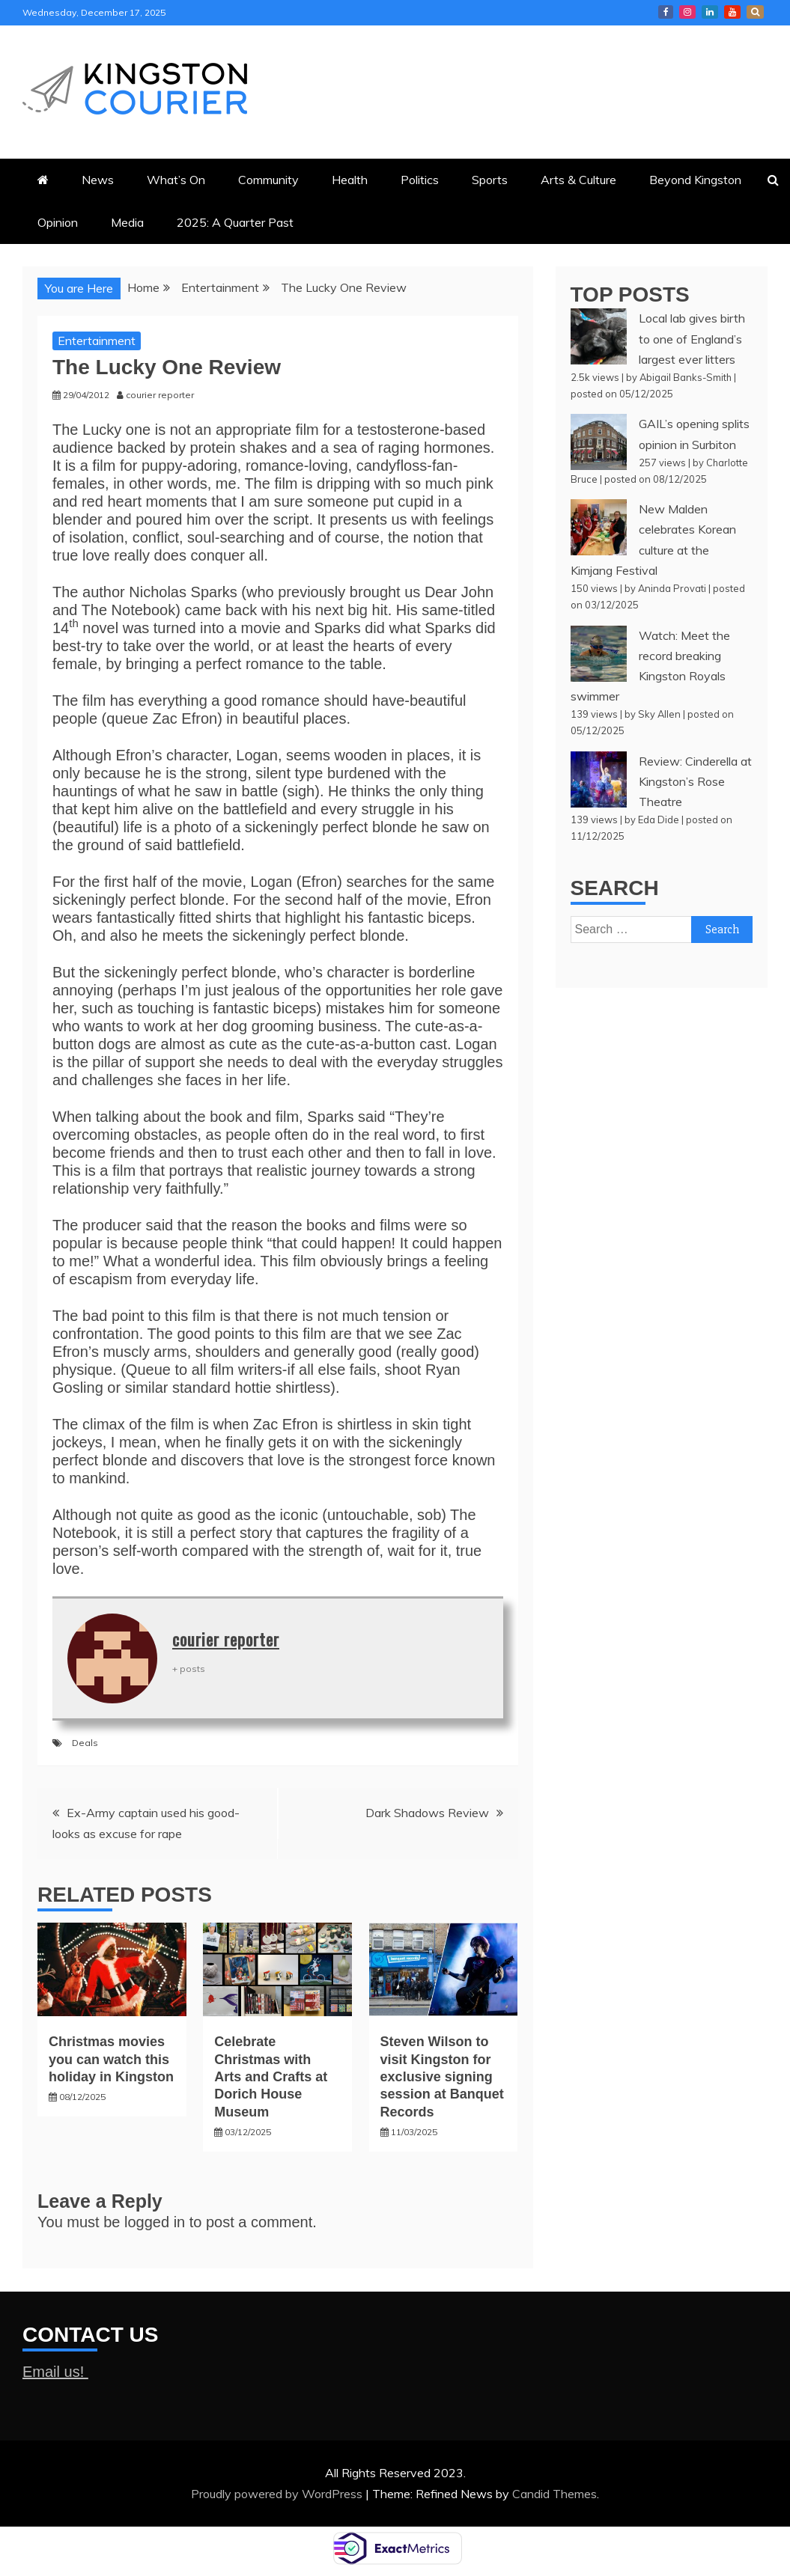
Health (350, 179)
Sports (490, 179)
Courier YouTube (732, 12)
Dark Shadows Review (427, 1812)
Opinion (57, 222)
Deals (85, 1742)
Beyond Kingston (695, 179)
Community (268, 179)
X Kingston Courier (755, 12)
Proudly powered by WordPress (278, 2493)
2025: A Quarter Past (235, 222)
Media (127, 222)
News (98, 179)
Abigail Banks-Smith (685, 377)
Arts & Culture (578, 179)
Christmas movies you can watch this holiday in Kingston (111, 2059)
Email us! (55, 2371)
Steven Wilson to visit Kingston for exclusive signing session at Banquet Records (442, 2076)
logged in (154, 2222)
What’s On (176, 179)
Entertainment (97, 340)
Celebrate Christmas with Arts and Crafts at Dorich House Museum (270, 2076)
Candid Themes (554, 2493)
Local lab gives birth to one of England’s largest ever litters (692, 338)
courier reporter (225, 1639)
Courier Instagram (687, 12)
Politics (420, 179)
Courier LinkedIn (710, 12)
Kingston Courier (665, 12)
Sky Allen (659, 714)
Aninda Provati (672, 588)
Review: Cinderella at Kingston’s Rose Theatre (695, 781)
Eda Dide (658, 819)
